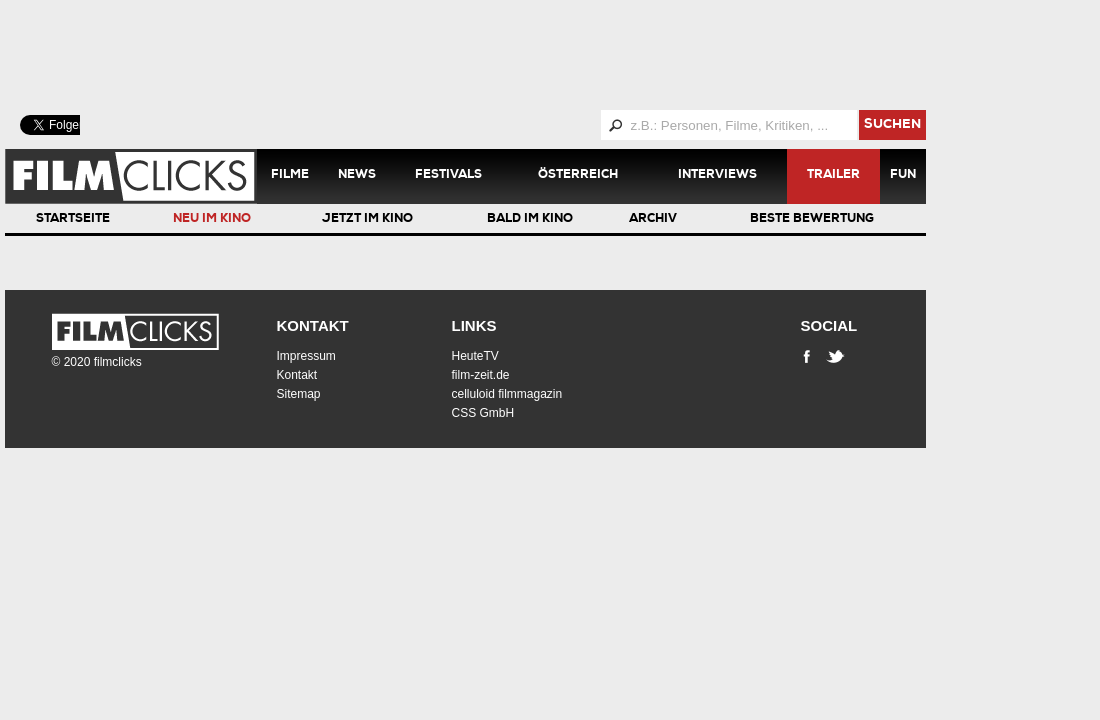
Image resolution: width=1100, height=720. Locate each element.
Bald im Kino (530, 220)
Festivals (448, 176)
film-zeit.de (481, 375)
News (357, 176)
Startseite (73, 220)
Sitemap (299, 394)
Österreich (578, 176)
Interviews (717, 176)
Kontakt (313, 325)
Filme (290, 176)
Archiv (653, 220)
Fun (903, 176)
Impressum (306, 356)
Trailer (833, 176)
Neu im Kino (212, 220)
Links (474, 325)
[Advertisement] (490, 55)
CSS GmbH (483, 413)
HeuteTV (475, 356)
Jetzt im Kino (367, 220)
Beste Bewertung (812, 220)
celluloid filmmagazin (507, 394)
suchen (892, 125)
